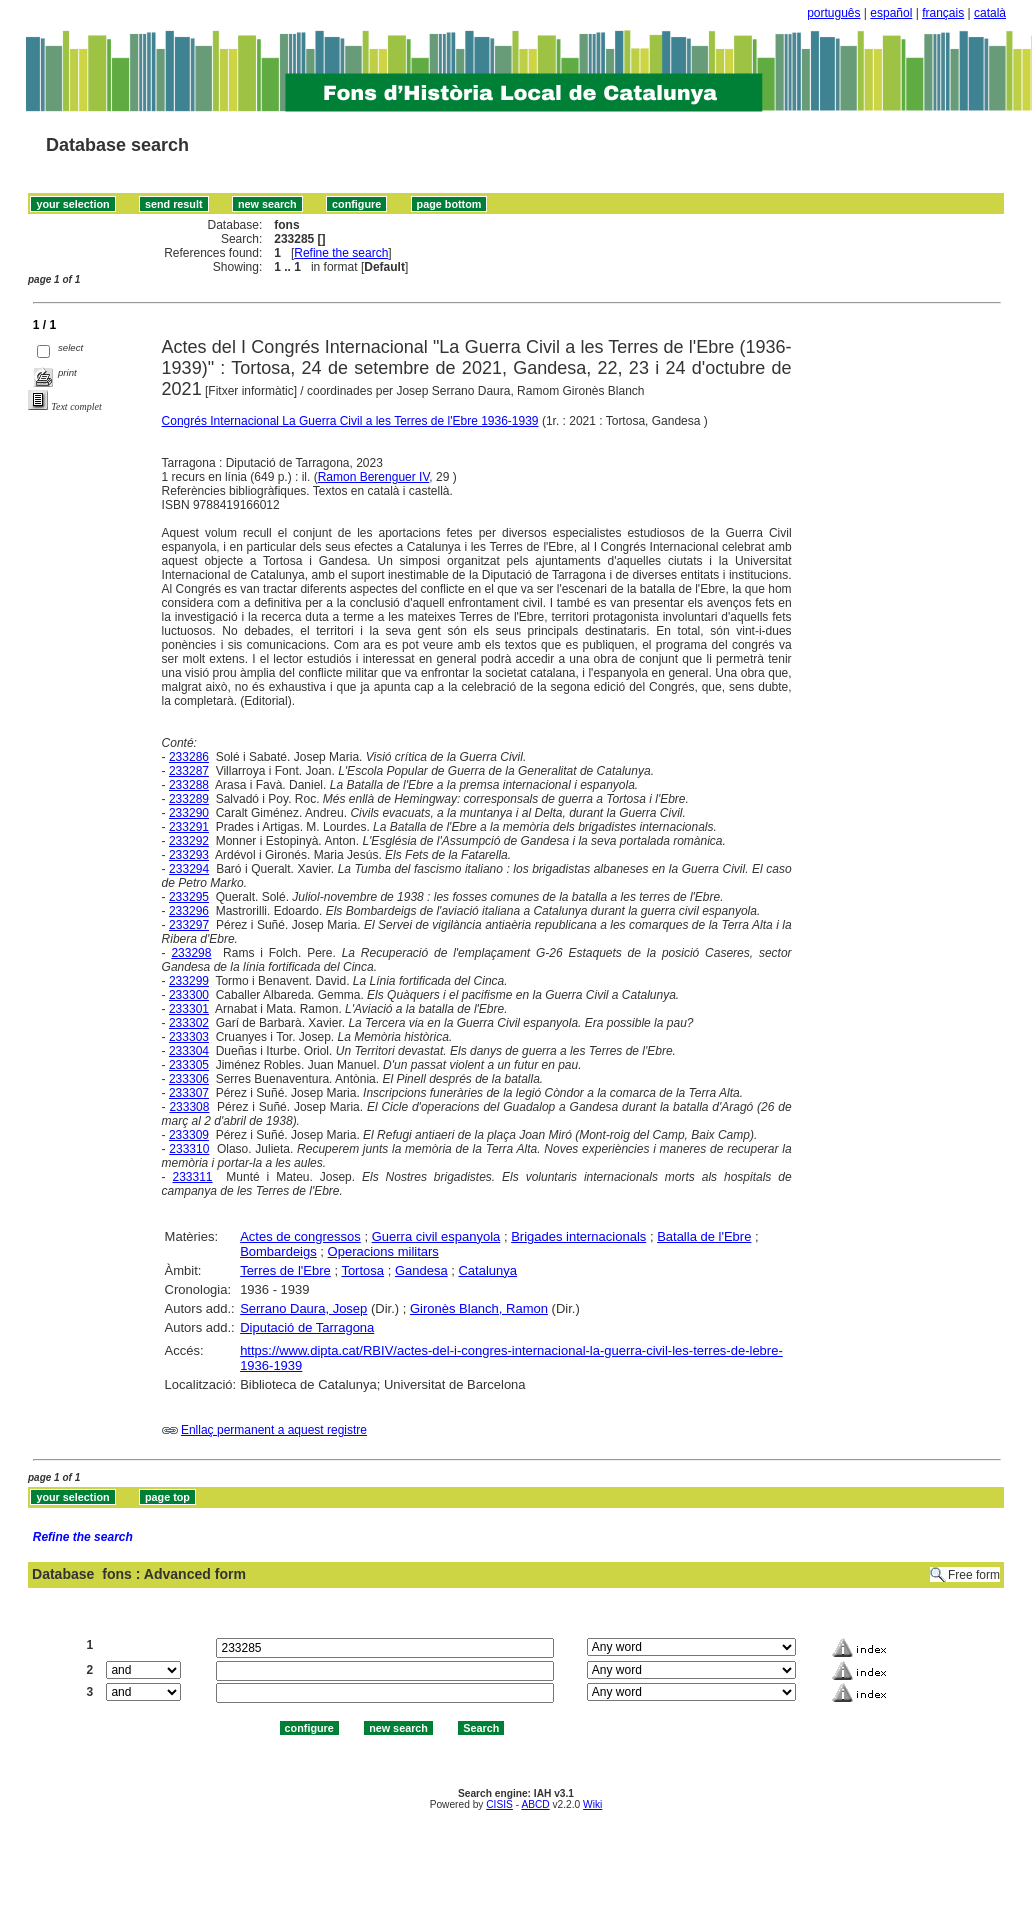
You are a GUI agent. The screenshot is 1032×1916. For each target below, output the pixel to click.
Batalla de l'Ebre (704, 1236)
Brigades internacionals (578, 1236)
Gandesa (421, 1270)
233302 (189, 1023)
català (990, 13)
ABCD (535, 1804)
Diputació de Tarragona (307, 1327)
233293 (189, 855)
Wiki (592, 1804)
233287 (189, 771)
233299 (189, 981)
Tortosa (362, 1270)
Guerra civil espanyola (436, 1236)
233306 (189, 1079)
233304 (189, 1051)
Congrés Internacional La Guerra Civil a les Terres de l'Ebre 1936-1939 (350, 421)
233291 (189, 827)
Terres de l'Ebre (285, 1270)
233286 (189, 757)
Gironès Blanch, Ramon (479, 1308)
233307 (189, 1093)
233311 (193, 1177)
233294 (189, 869)
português (833, 13)
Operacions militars (383, 1251)
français (943, 13)
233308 (189, 1107)
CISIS (499, 1804)
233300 (189, 995)
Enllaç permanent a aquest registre (274, 1430)
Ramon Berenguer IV (374, 477)
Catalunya (487, 1270)
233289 (189, 799)
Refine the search (341, 253)
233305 (189, 1065)
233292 (189, 841)
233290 (189, 813)
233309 (189, 1135)
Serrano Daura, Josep (303, 1308)
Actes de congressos (300, 1236)
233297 (189, 925)
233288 (189, 785)
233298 (191, 953)
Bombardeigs (278, 1251)
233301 (189, 1009)
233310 (189, 1149)
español (891, 13)
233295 (189, 897)
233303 (189, 1037)
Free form (974, 1575)
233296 (189, 911)
